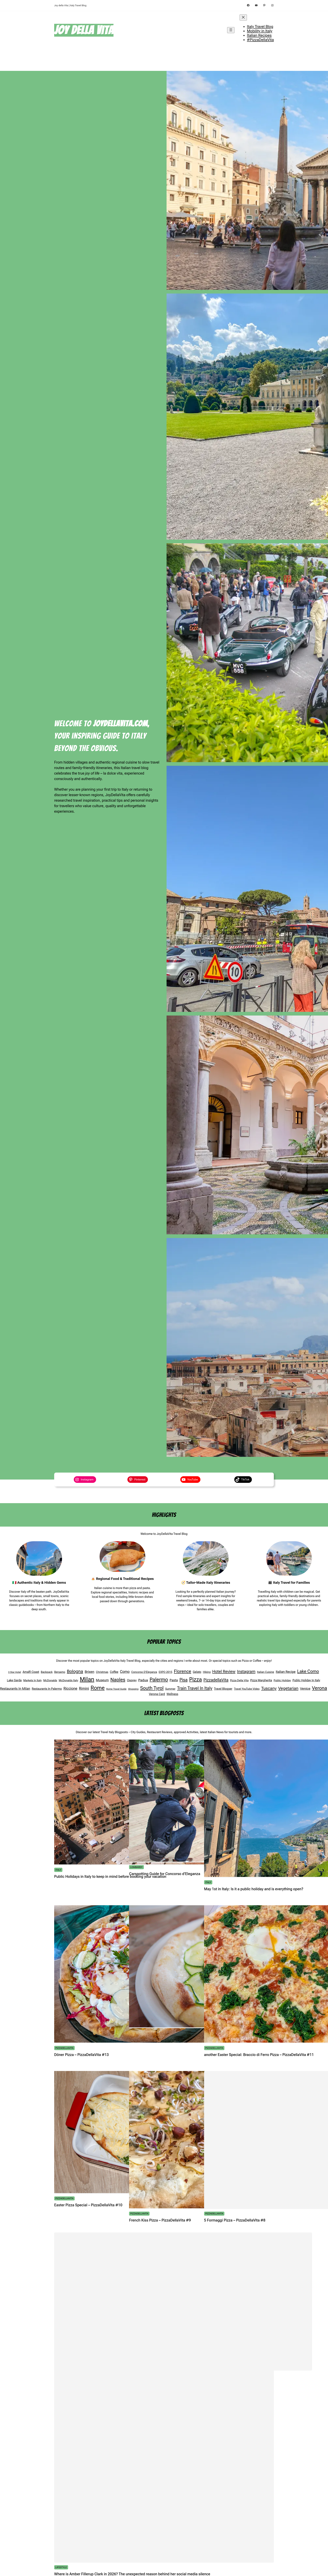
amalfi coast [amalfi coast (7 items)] (31, 1672)
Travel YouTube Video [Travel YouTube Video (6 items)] (247, 1688)
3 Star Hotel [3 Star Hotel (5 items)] (14, 1672)
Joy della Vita (83, 30)
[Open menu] (230, 30)
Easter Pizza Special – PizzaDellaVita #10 (88, 2205)
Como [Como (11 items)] (125, 1672)
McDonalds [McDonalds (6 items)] (50, 1680)
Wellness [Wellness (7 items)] (172, 1694)
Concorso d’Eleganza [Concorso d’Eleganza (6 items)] (144, 1672)
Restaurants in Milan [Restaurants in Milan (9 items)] (15, 1688)
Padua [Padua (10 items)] (143, 1680)
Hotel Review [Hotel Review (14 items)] (223, 1671)
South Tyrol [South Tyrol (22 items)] (152, 1688)
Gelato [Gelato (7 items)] (197, 1672)
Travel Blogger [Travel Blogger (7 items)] (223, 1688)
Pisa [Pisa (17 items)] (183, 1679)
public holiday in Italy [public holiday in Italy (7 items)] (306, 1680)
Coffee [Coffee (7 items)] (114, 1672)
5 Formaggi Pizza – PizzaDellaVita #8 (234, 2220)
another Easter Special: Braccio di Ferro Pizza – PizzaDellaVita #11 (259, 2055)
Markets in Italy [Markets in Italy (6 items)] (32, 1680)
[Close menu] (243, 17)
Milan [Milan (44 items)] (87, 1679)
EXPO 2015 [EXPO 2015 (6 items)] (165, 1672)
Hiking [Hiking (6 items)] (206, 1672)
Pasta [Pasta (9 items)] (174, 1680)
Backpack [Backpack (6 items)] (47, 1672)
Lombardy (136, 1867)
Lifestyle (61, 2567)
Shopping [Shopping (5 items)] (133, 1689)
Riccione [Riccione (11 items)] (70, 1688)
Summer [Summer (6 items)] (170, 1688)
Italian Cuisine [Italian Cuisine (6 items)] (265, 1672)
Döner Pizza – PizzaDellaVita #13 (81, 2055)
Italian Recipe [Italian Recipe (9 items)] (285, 1672)
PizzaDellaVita (64, 2048)
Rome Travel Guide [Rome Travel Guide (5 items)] (116, 1689)
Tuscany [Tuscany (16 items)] (269, 1688)
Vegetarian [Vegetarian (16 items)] (288, 1688)
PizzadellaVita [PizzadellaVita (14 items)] (216, 1680)
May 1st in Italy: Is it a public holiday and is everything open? (253, 1889)
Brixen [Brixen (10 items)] (89, 1672)
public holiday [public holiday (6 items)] (282, 1680)
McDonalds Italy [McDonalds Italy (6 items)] (68, 1680)
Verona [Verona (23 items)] (319, 1688)
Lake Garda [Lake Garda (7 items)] (14, 1680)
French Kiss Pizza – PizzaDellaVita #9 (160, 2220)
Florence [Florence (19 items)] (182, 1671)
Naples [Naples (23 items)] (117, 1679)
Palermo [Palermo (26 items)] (159, 1680)
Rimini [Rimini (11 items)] (84, 1688)
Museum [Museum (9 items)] (102, 1680)
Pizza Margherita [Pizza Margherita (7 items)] (261, 1680)
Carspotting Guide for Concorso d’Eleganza (164, 1874)
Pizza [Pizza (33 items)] (195, 1679)
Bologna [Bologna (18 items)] (75, 1671)
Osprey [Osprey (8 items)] (132, 1680)
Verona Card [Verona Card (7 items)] (157, 1694)
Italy (58, 1869)
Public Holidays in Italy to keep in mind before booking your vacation (110, 1877)
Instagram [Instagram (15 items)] (246, 1671)
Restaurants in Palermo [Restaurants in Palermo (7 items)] (47, 1688)
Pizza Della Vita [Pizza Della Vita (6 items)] (239, 1680)
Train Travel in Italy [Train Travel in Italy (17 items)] (194, 1688)
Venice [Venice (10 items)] (305, 1688)
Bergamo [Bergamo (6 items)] (59, 1672)
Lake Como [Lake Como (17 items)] (308, 1671)
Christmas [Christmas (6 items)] (102, 1672)
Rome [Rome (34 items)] (98, 1688)
